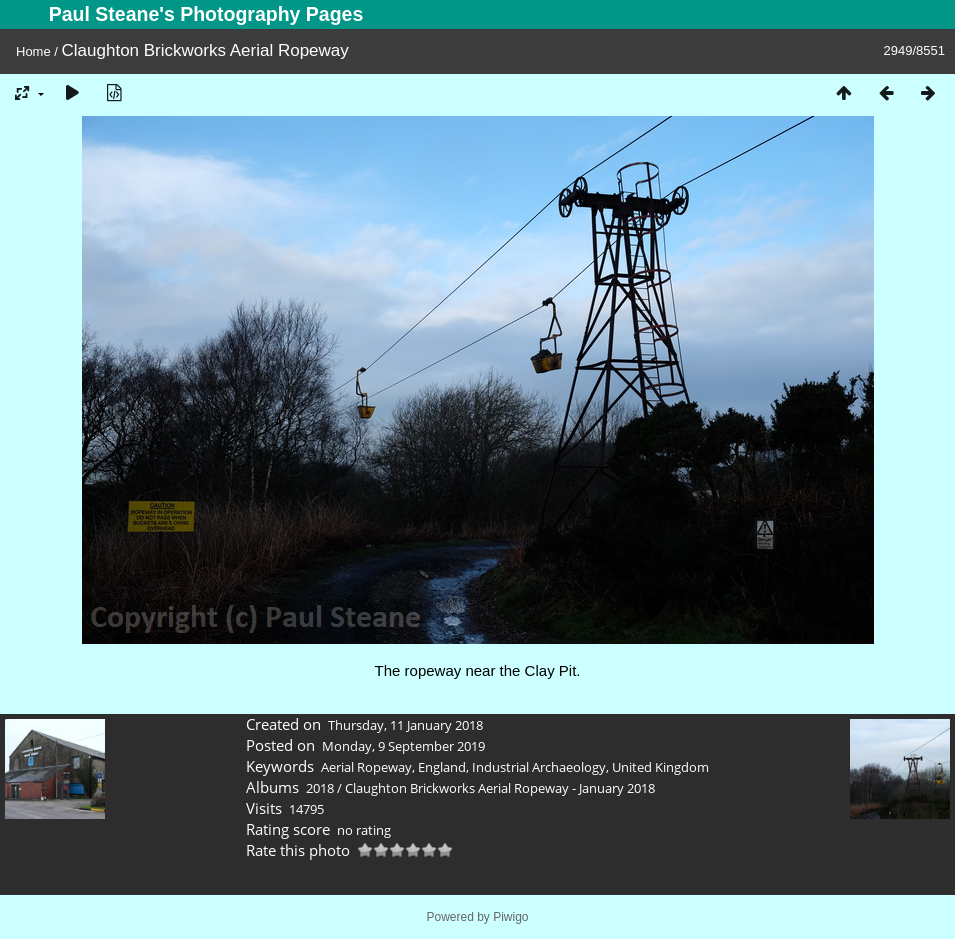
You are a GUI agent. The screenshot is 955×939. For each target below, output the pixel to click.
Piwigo (510, 917)
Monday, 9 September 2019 (403, 746)
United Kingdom (660, 767)
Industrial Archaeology (539, 767)
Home (33, 51)
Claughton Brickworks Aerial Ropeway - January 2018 (500, 788)
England (442, 767)
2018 (320, 788)
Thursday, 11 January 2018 (405, 725)
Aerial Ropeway (366, 767)
